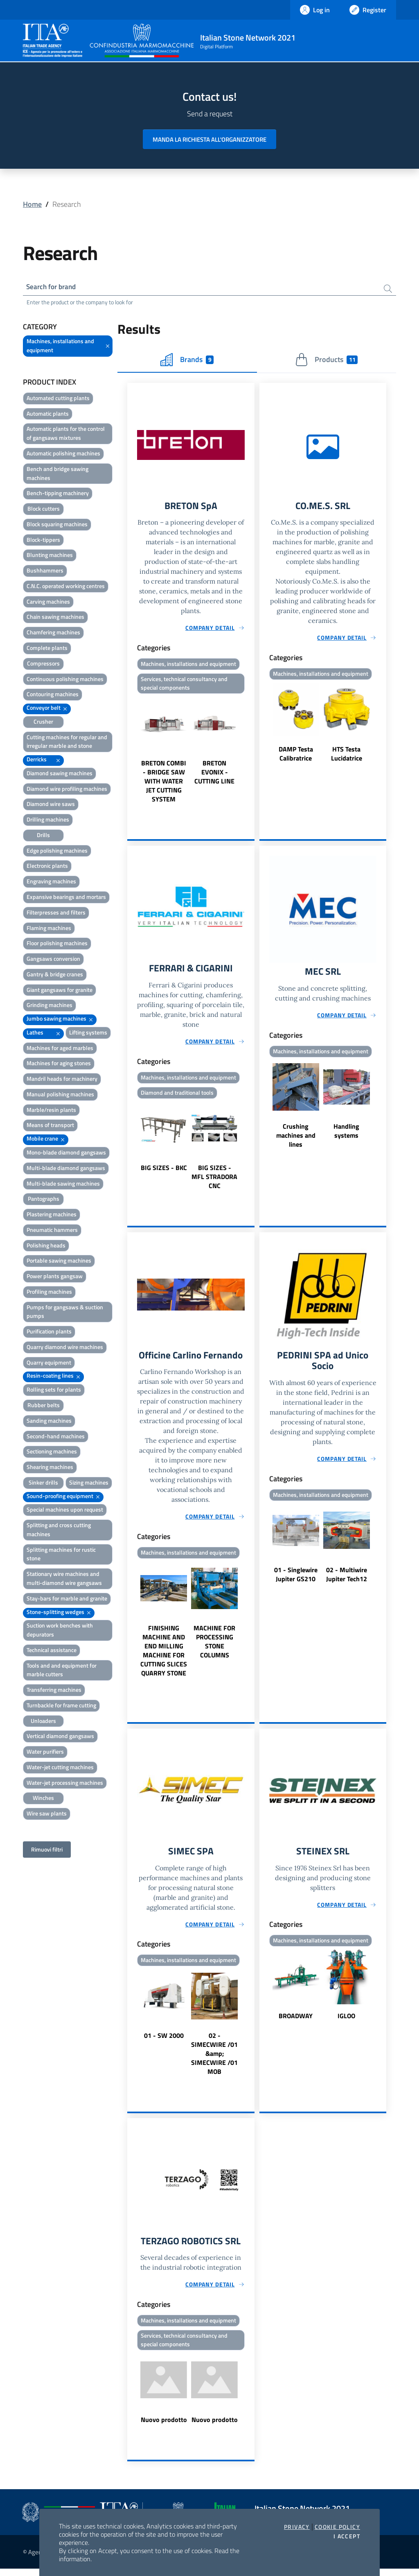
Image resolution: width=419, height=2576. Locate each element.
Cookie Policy (337, 2527)
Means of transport (50, 1126)
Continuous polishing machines (65, 679)
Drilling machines (48, 820)
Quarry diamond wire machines (65, 1348)
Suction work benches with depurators (60, 1631)
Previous (131, 753)
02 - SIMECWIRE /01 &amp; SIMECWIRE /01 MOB (214, 2059)
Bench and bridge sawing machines (57, 474)
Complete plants (47, 649)
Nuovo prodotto (164, 2427)
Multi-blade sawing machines (63, 1184)
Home (32, 204)
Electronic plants (47, 866)
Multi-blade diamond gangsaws (66, 1169)
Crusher (43, 722)
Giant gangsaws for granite (59, 991)
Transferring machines (54, 1690)
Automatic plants (48, 414)
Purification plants (49, 1332)
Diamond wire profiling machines (67, 789)
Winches (43, 1799)
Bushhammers (45, 571)
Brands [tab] (187, 360)
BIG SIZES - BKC (164, 1172)
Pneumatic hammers (52, 1231)
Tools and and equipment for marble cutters (62, 1671)
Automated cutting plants (58, 399)
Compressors (43, 664)
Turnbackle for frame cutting (61, 1706)
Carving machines (48, 602)
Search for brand (53, 287)
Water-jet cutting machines (60, 1768)
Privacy (297, 2527)
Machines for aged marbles (60, 1049)
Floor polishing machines (57, 944)
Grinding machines (49, 1006)
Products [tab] (326, 360)
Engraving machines (51, 882)
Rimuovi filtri (47, 1850)
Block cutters (43, 509)
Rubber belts (43, 1406)
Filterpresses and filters (56, 913)
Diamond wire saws (51, 805)
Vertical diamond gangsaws (60, 1737)
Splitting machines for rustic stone (61, 1555)
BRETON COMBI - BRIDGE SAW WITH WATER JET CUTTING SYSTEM (163, 784)
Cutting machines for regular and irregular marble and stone (67, 743)
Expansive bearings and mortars (66, 898)
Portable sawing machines (59, 1261)
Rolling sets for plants (54, 1390)
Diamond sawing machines (59, 774)
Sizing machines (88, 1483)
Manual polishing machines (60, 1095)
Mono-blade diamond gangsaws (66, 1153)
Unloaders (43, 1722)
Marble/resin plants (51, 1111)
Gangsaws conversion (53, 959)
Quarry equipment (49, 1363)
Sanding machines (49, 1421)
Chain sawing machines (55, 617)
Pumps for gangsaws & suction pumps (65, 1313)
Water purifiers (45, 1752)
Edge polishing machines (57, 851)
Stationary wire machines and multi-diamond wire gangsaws (64, 1579)
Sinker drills (43, 1483)
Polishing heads (46, 1246)
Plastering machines (52, 1215)
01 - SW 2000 (164, 2041)
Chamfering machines (53, 633)
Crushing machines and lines (295, 1139)
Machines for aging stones (59, 1064)
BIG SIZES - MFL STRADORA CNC (214, 1181)
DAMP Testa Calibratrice (296, 755)
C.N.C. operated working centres (66, 587)
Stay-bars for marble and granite (67, 1599)
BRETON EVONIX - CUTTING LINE (214, 775)
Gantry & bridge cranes (55, 975)
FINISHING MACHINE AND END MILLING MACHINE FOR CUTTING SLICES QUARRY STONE (163, 1655)
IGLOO (346, 2021)
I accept (346, 2536)
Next (251, 753)
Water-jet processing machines (65, 1783)
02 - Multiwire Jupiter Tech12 (346, 1580)
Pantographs (43, 1199)
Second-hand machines (56, 1437)
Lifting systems (88, 1033)
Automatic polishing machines (63, 454)
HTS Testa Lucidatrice (346, 755)
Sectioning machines (52, 1452)
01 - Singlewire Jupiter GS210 (296, 1580)
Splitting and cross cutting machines (59, 1530)
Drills (43, 836)
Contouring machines (53, 695)
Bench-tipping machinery (58, 494)
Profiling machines (49, 1292)
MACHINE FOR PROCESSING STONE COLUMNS (214, 1646)
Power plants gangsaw (55, 1277)
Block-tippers (43, 540)
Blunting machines (50, 556)
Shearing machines (50, 1468)
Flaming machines (49, 928)
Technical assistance (52, 1651)
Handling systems (346, 1134)
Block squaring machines (57, 525)
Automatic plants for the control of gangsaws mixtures (66, 434)
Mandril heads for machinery (62, 1079)
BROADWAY (296, 2021)
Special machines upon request (65, 1510)
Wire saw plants (47, 1814)
